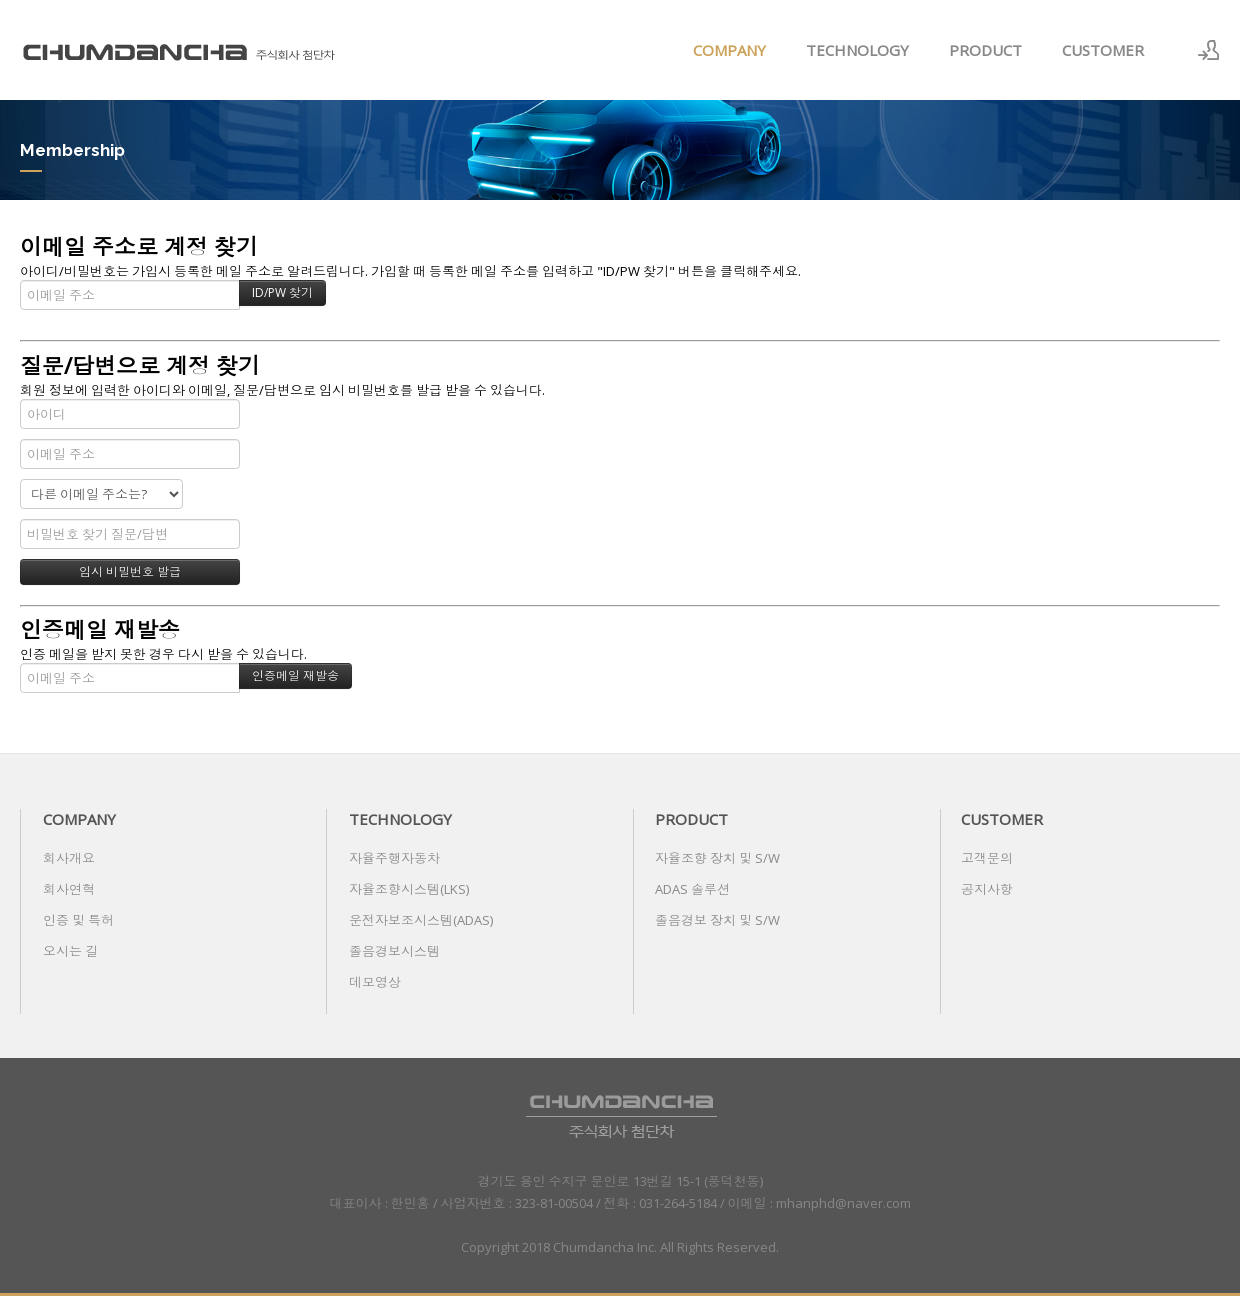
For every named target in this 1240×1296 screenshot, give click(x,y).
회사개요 (69, 858)
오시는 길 (70, 951)
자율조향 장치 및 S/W (717, 858)
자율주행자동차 (394, 858)
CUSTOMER (1103, 50)
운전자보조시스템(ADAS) (421, 920)
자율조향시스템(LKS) (409, 889)
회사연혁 (69, 889)
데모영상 (375, 982)
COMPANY (729, 50)
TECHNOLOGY (857, 50)
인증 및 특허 (78, 920)
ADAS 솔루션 (692, 889)
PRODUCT (985, 50)
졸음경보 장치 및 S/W (717, 920)
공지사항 (987, 889)
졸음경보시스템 (394, 951)
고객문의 (987, 858)
